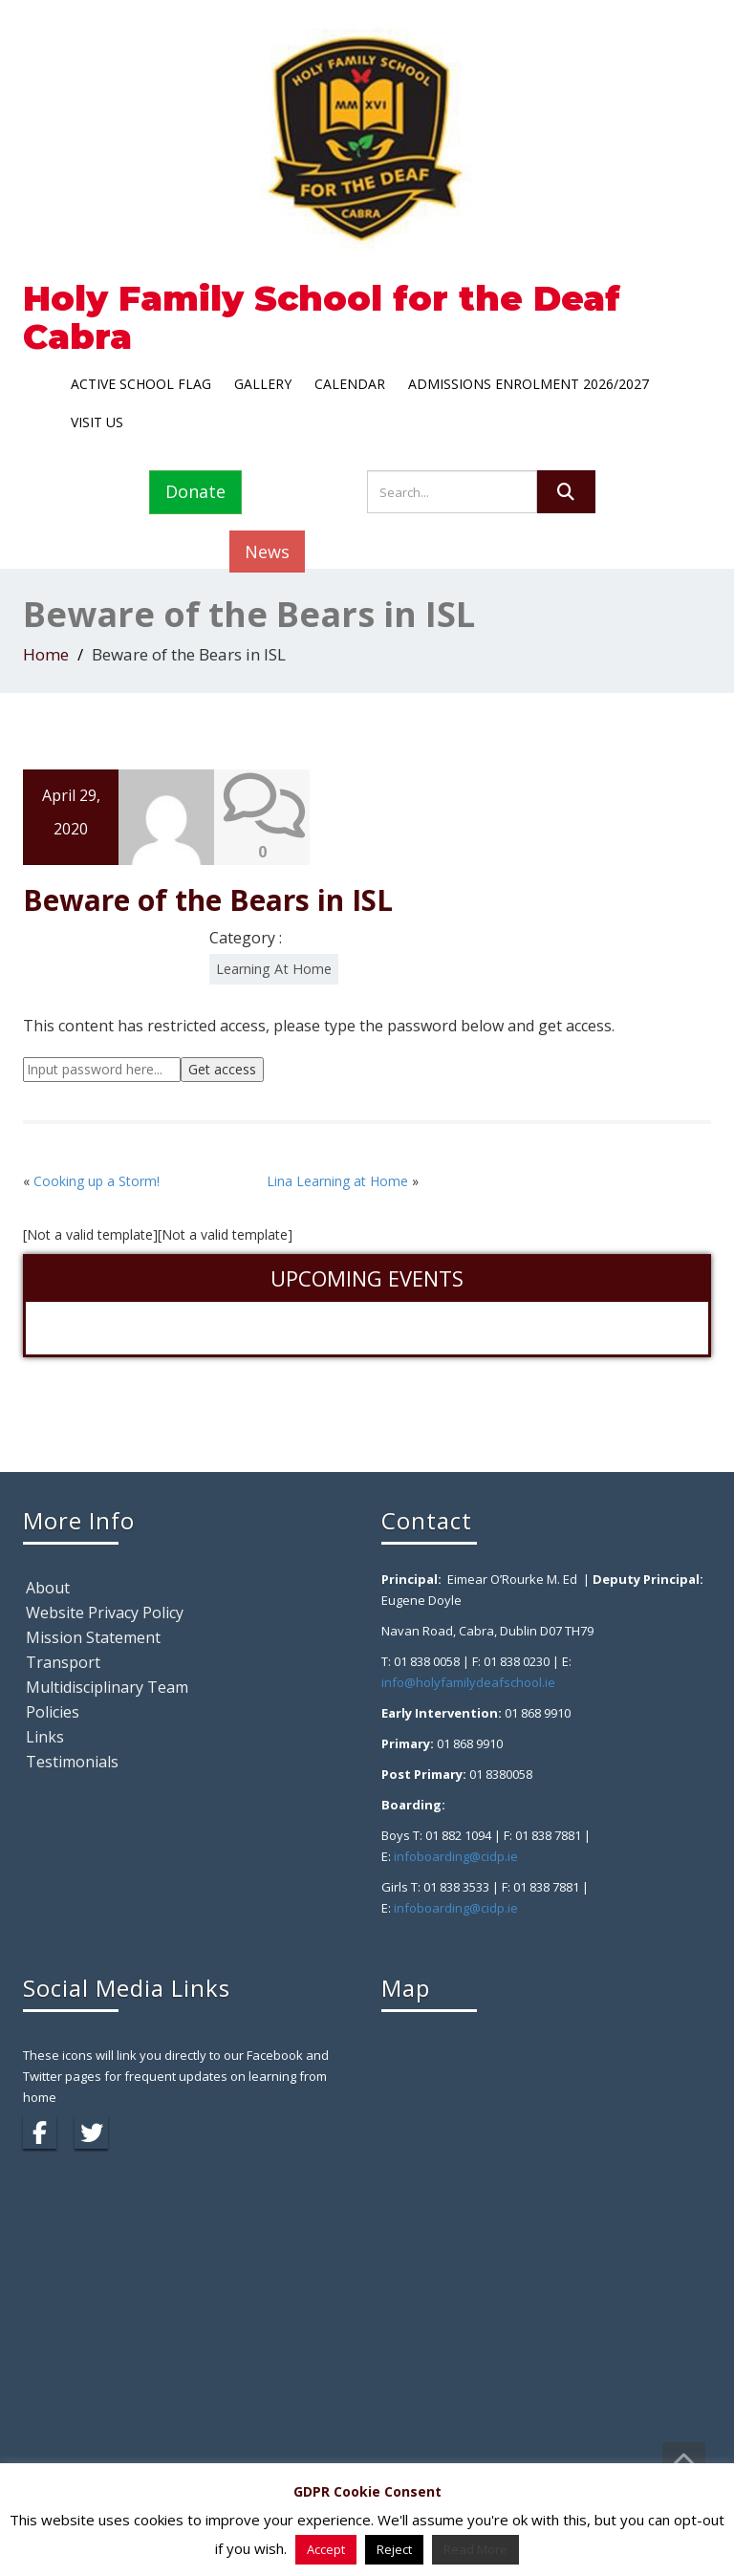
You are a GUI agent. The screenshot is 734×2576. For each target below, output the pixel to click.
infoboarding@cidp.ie (456, 1856)
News (267, 551)
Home (46, 654)
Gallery (262, 384)
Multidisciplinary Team (107, 1687)
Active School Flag (141, 384)
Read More (475, 2549)
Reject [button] (394, 2549)
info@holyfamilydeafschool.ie (468, 1682)
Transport (63, 1662)
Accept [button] (326, 2549)
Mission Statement (93, 1637)
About (48, 1587)
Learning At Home (274, 969)
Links (45, 1736)
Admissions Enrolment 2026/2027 (528, 384)
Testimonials (72, 1761)
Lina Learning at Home (337, 1181)
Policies (52, 1711)
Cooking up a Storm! (96, 1181)
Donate (195, 491)
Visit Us (97, 422)
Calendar (349, 384)
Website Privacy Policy (105, 1612)
